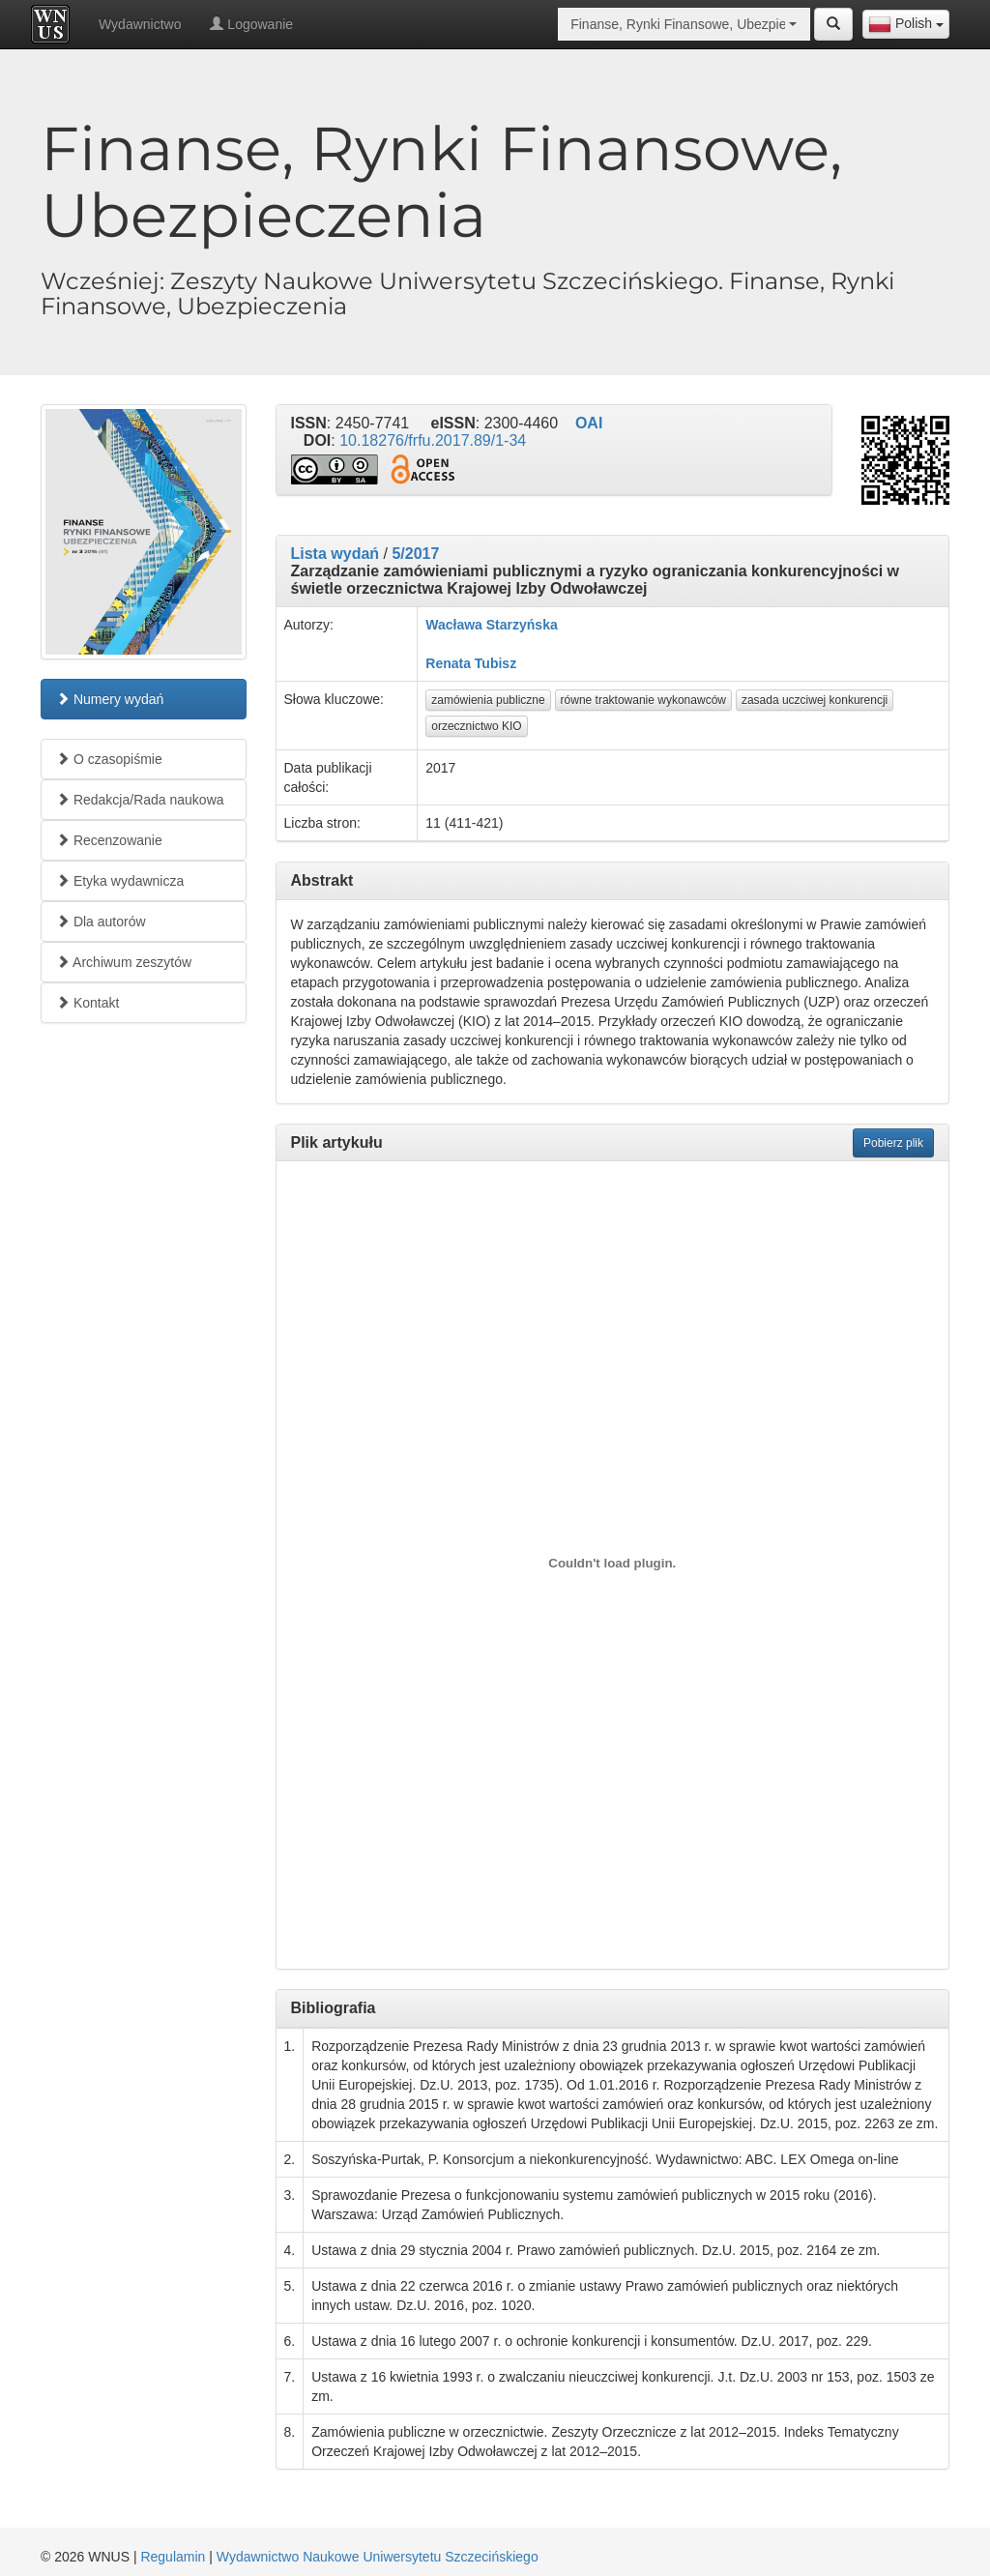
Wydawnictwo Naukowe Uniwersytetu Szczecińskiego (378, 2556)
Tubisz (495, 663)
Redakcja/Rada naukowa (140, 799)
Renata (448, 663)
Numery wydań (109, 699)
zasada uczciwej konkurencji (815, 700)
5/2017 (415, 553)
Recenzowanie (109, 840)
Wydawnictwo (140, 24)
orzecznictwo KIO (476, 726)
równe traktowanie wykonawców (643, 700)
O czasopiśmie (109, 759)
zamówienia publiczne (487, 700)
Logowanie (251, 24)
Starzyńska (522, 624)
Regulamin (172, 2556)
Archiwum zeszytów (123, 962)
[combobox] (905, 24)
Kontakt (87, 1002)
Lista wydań (335, 553)
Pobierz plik (893, 1143)
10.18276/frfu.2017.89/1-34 (432, 440)
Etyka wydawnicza (120, 881)
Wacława (453, 624)
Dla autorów (101, 921)
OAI (588, 423)
